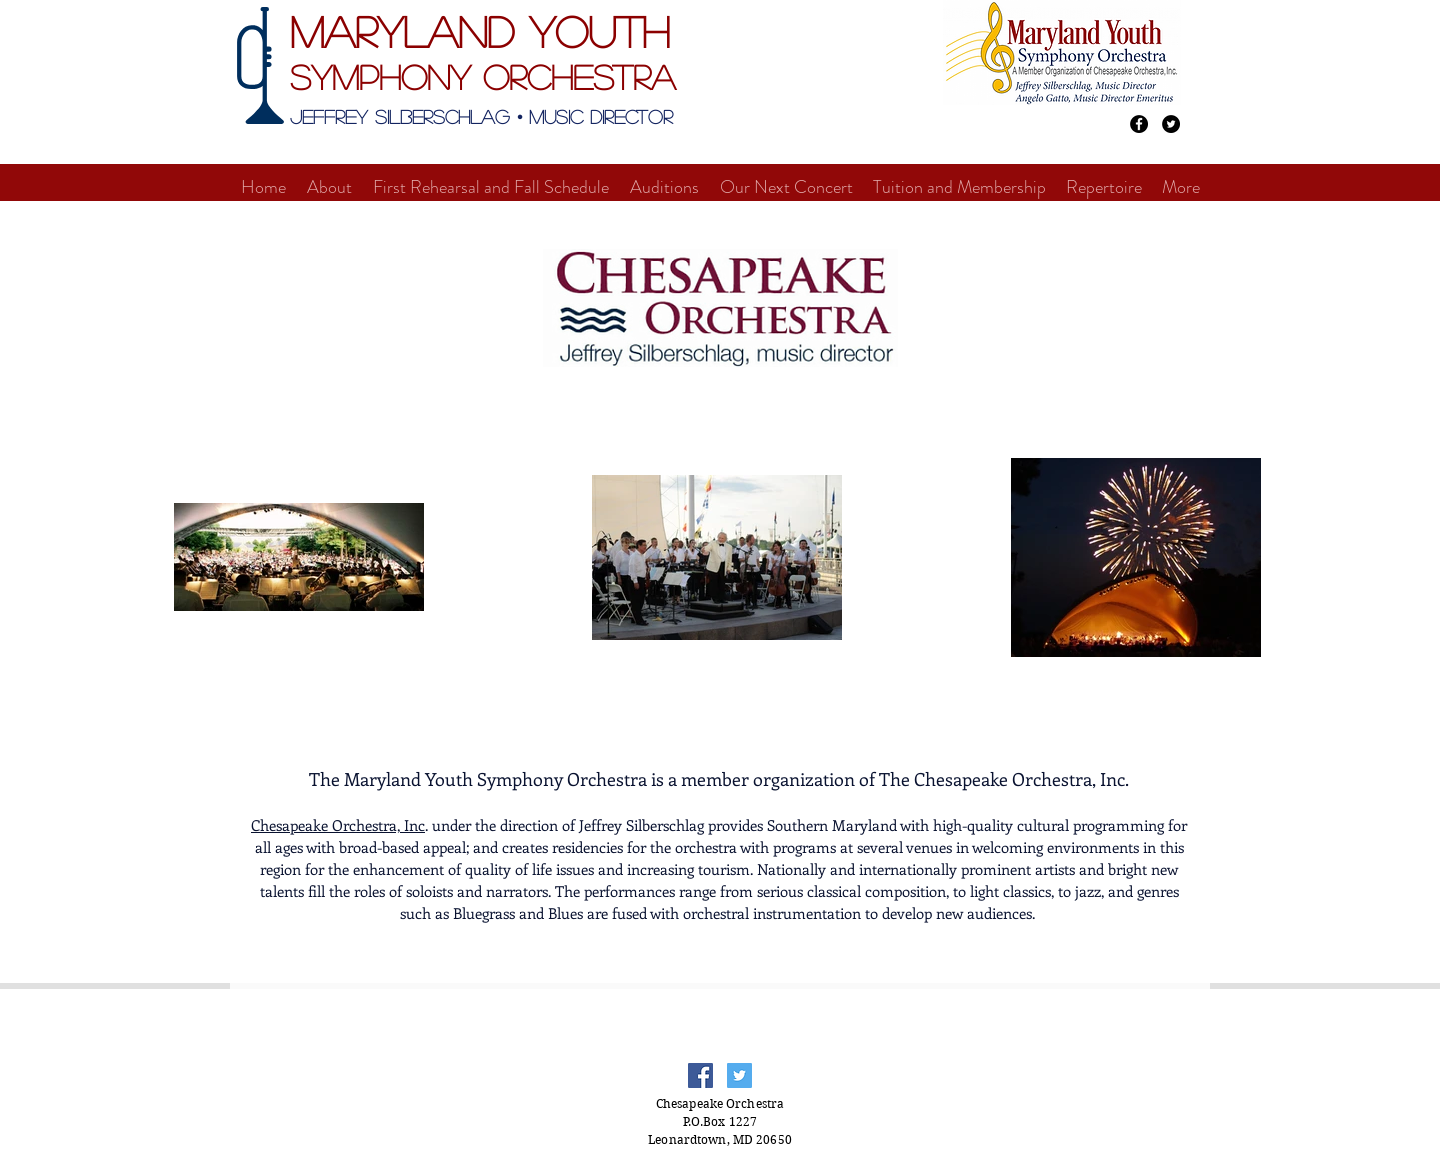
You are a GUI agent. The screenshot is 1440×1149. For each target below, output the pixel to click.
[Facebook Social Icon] (700, 1075)
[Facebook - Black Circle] (1139, 124)
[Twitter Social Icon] (739, 1075)
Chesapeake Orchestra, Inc (338, 825)
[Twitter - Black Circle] (1171, 124)
